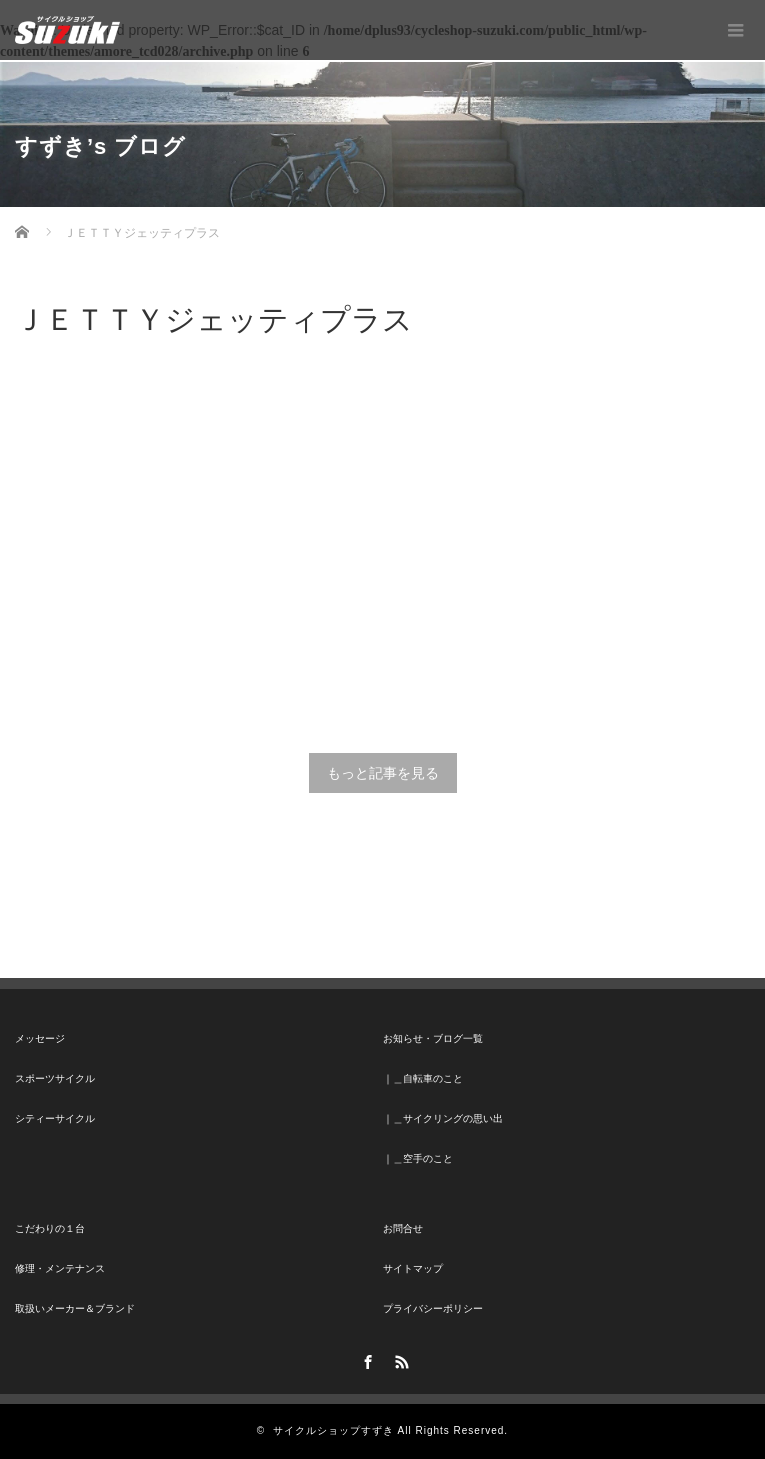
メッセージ (40, 1038)
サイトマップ (413, 1268)
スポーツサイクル (55, 1078)
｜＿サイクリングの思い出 (443, 1118)
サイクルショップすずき (333, 1430)
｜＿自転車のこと (423, 1078)
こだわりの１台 (50, 1228)
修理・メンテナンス (60, 1268)
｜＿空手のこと (418, 1158)
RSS (399, 1359)
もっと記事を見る (383, 773)
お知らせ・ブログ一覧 (433, 1038)
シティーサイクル (55, 1118)
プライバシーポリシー (433, 1308)
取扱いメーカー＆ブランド (75, 1308)
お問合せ (403, 1228)
